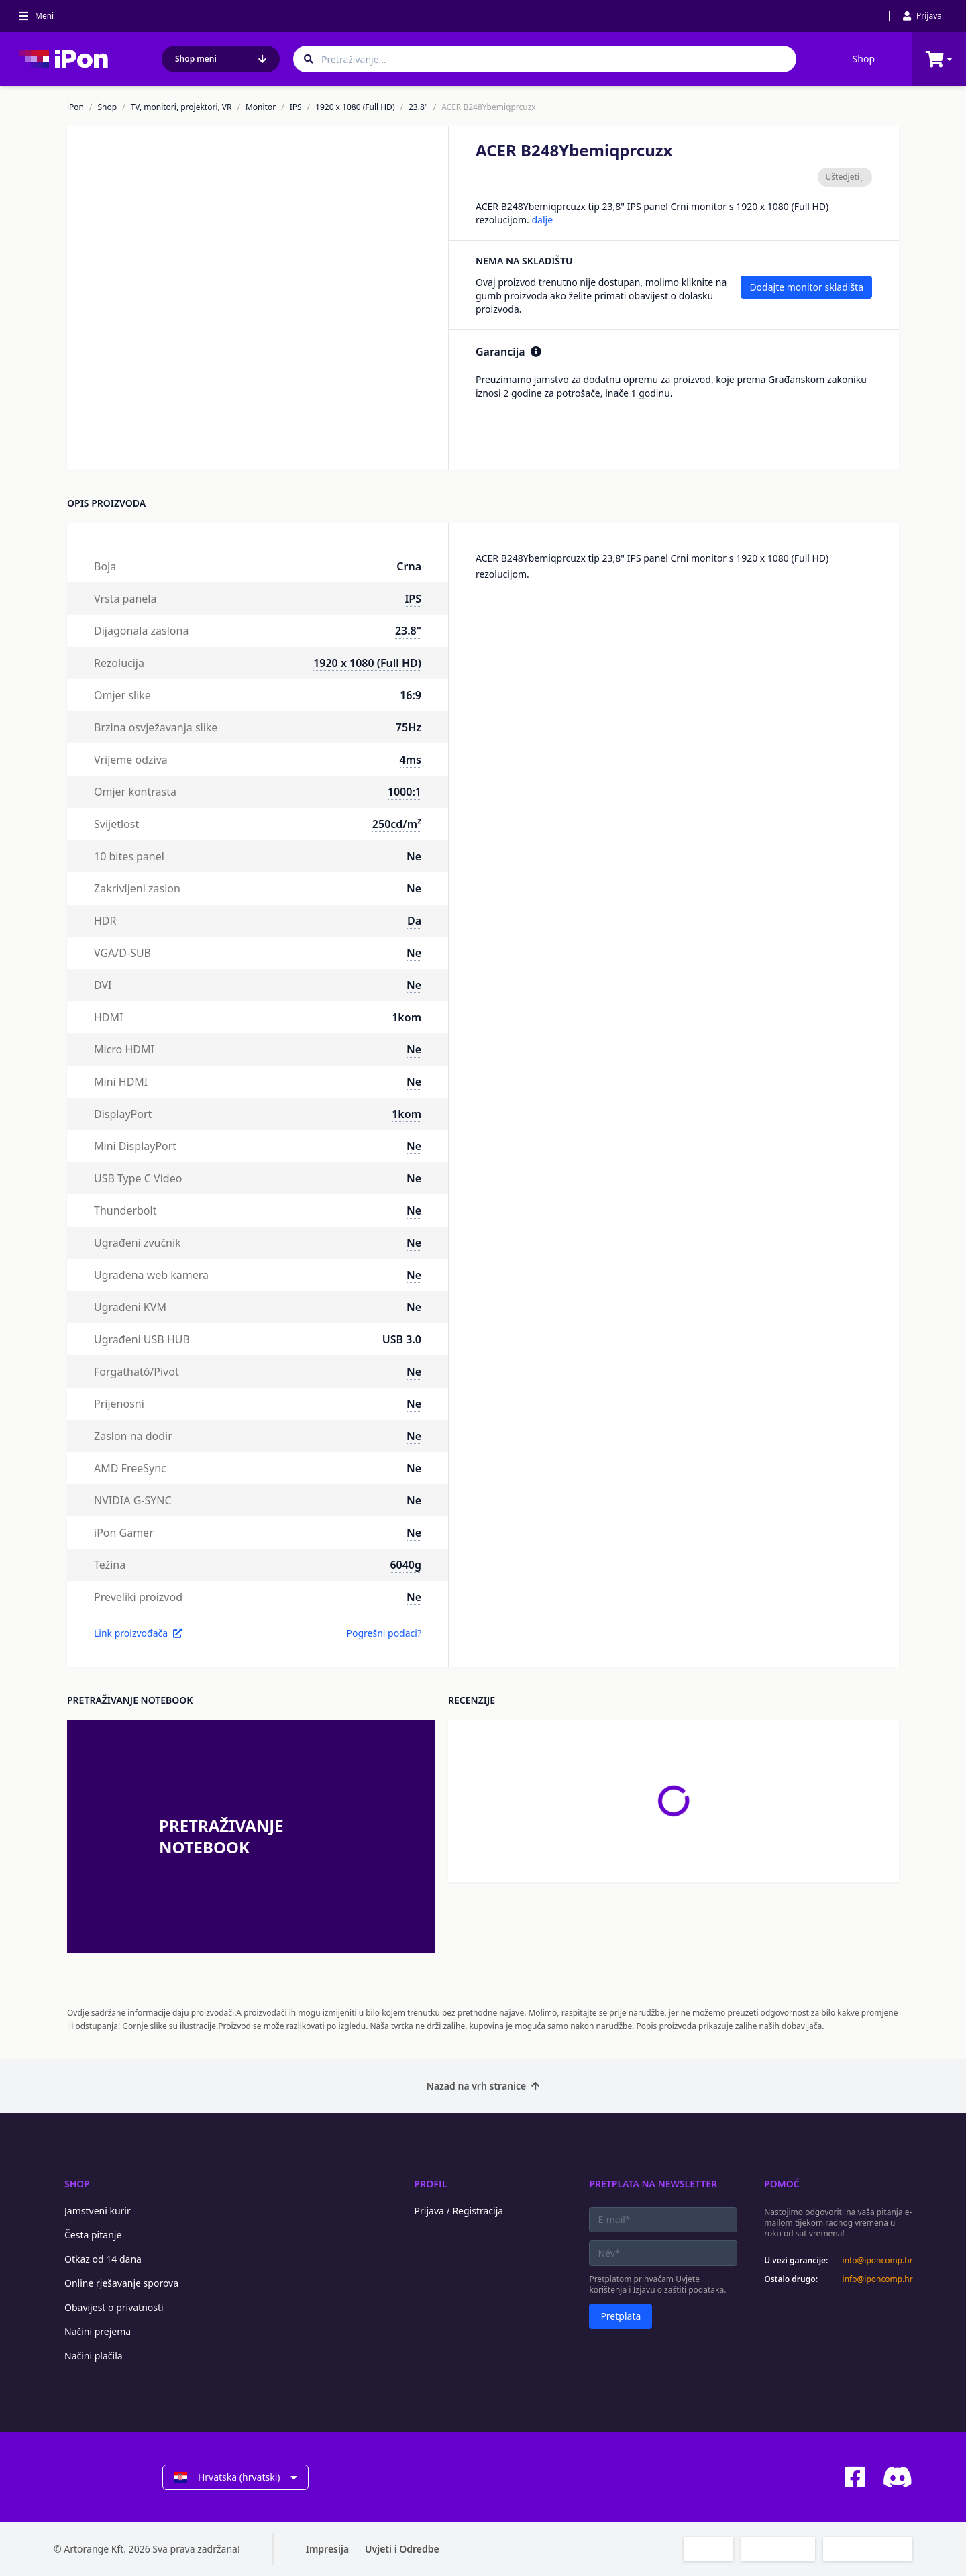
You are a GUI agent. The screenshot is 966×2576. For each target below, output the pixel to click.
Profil (431, 2183)
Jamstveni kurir (97, 2210)
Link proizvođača (138, 1633)
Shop (864, 58)
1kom (406, 1017)
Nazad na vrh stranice (483, 2085)
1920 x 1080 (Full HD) (354, 107)
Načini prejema (97, 2331)
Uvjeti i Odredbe (402, 2548)
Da (414, 920)
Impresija (327, 2548)
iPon (75, 107)
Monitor (261, 107)
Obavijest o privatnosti (114, 2307)
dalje (542, 219)
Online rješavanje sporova (121, 2283)
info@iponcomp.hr (877, 2260)
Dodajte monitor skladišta (806, 286)
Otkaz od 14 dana (103, 2259)
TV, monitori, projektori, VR (181, 107)
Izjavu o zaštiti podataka (678, 2290)
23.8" (418, 107)
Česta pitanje (92, 2234)
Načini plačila (93, 2355)
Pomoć (782, 2183)
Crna (408, 566)
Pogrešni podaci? (383, 1633)
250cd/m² (396, 824)
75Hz (408, 727)
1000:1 (404, 791)
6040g (405, 1564)
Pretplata (620, 2316)
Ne (414, 856)
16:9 (410, 695)
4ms (410, 759)
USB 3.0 (401, 1339)
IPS (296, 107)
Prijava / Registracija (459, 2210)
